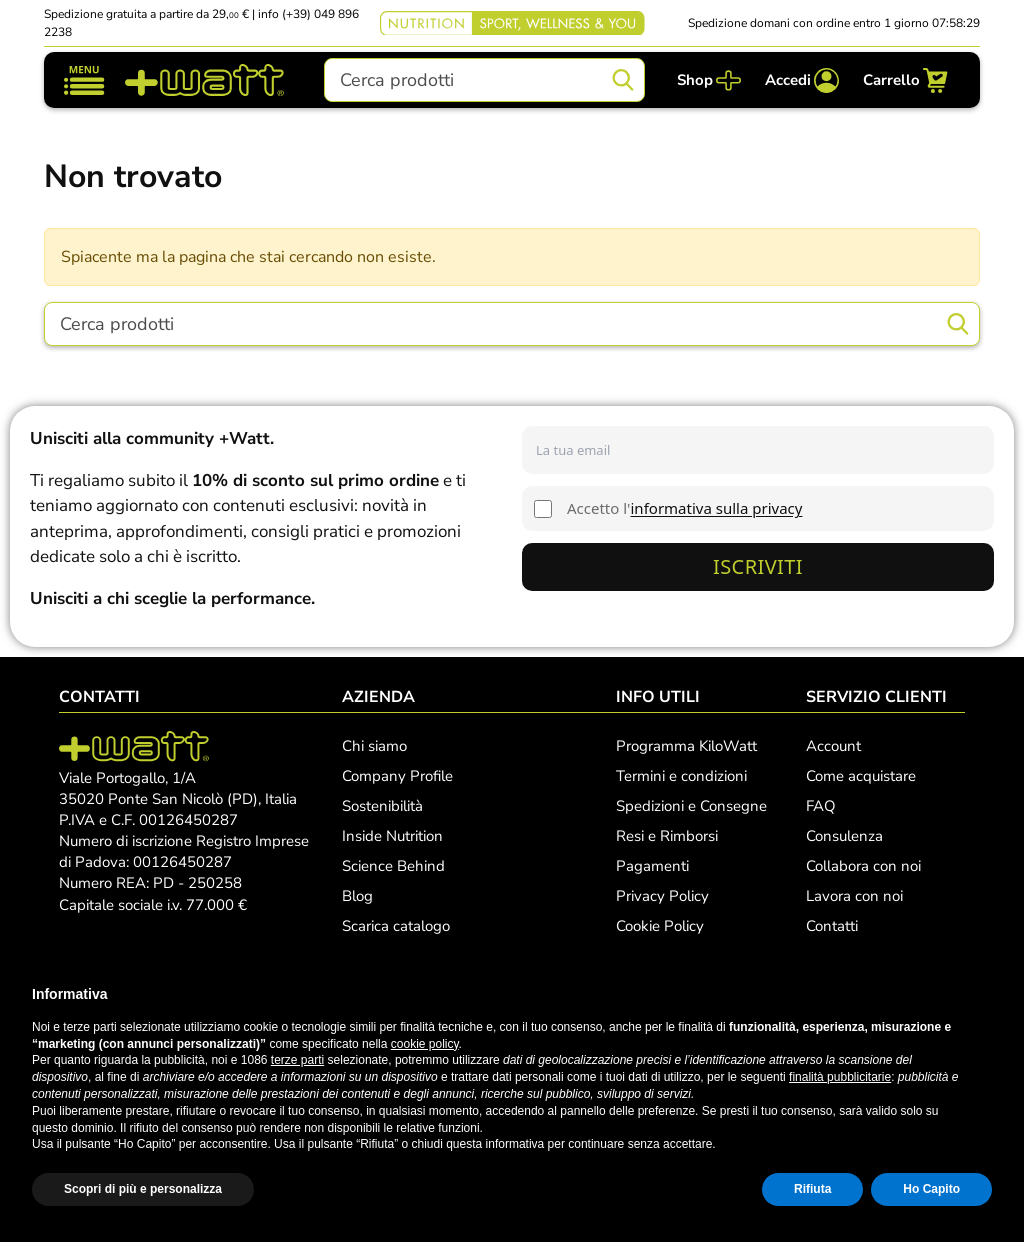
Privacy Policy (662, 896)
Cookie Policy (660, 926)
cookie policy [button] (425, 1044)
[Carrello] (905, 80)
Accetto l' (684, 508)
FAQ (821, 806)
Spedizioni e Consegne (691, 806)
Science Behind (393, 866)
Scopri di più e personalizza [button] (143, 1189)
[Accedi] (802, 80)
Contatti (832, 926)
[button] (982, 994)
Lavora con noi (854, 896)
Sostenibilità (382, 806)
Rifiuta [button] (812, 1189)
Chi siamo (374, 746)
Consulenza (844, 836)
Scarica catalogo (396, 926)
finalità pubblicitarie (840, 1077)
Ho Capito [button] (931, 1189)
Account (833, 746)
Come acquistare (861, 776)
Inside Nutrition (392, 836)
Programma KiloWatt (686, 746)
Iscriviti (758, 566)
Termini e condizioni (681, 776)
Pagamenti (652, 866)
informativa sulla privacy (717, 508)
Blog (357, 896)
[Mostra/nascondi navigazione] (84, 80)
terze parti (297, 1060)
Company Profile (397, 776)
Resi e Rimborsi (667, 836)
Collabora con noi (863, 866)
